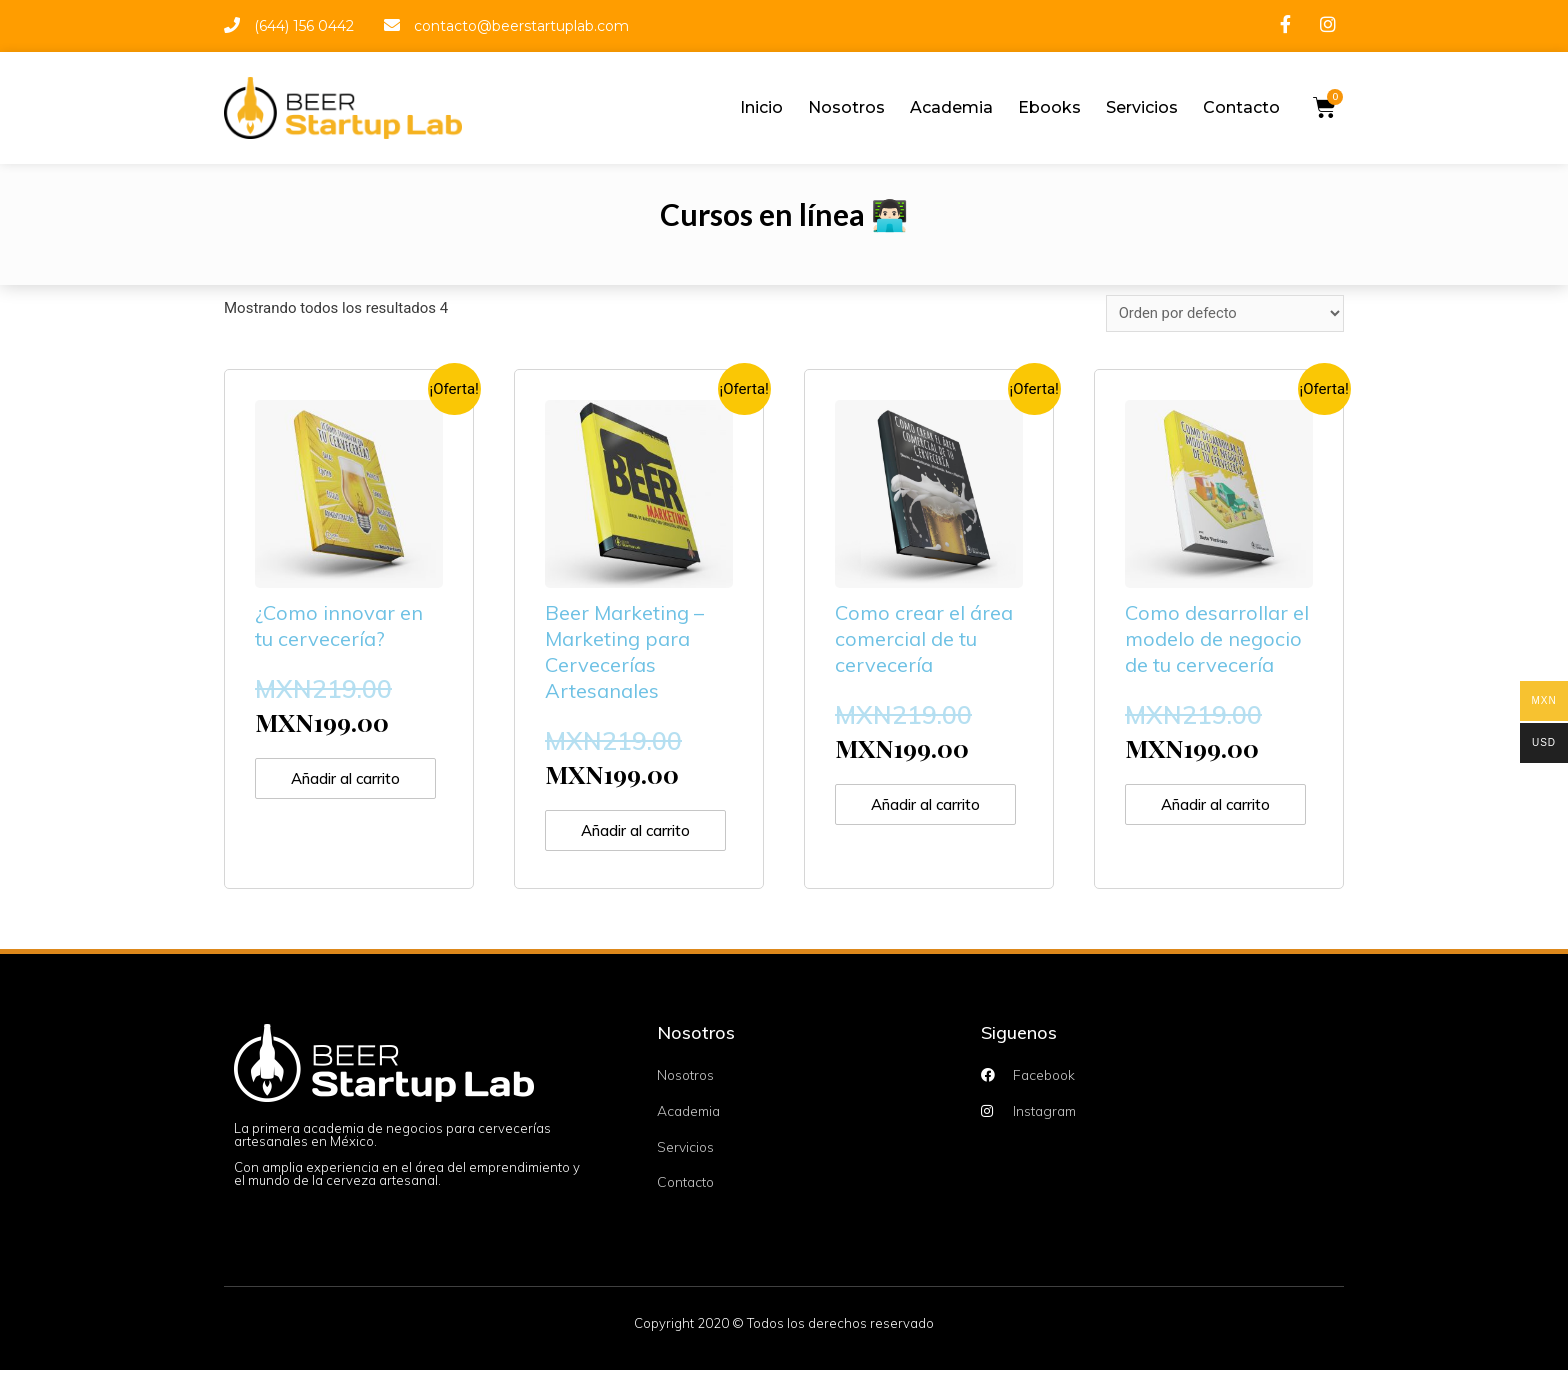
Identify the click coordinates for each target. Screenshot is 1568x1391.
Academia (951, 107)
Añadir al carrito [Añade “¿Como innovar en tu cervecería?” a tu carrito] (326, 789)
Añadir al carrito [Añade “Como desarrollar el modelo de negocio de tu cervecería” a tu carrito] (1196, 815)
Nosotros (846, 107)
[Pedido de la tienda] (1223, 313)
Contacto (1241, 107)
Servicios (1142, 107)
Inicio (761, 107)
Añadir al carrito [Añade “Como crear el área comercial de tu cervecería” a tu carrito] (906, 815)
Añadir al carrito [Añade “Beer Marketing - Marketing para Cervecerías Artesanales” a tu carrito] (616, 841)
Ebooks (1049, 107)
